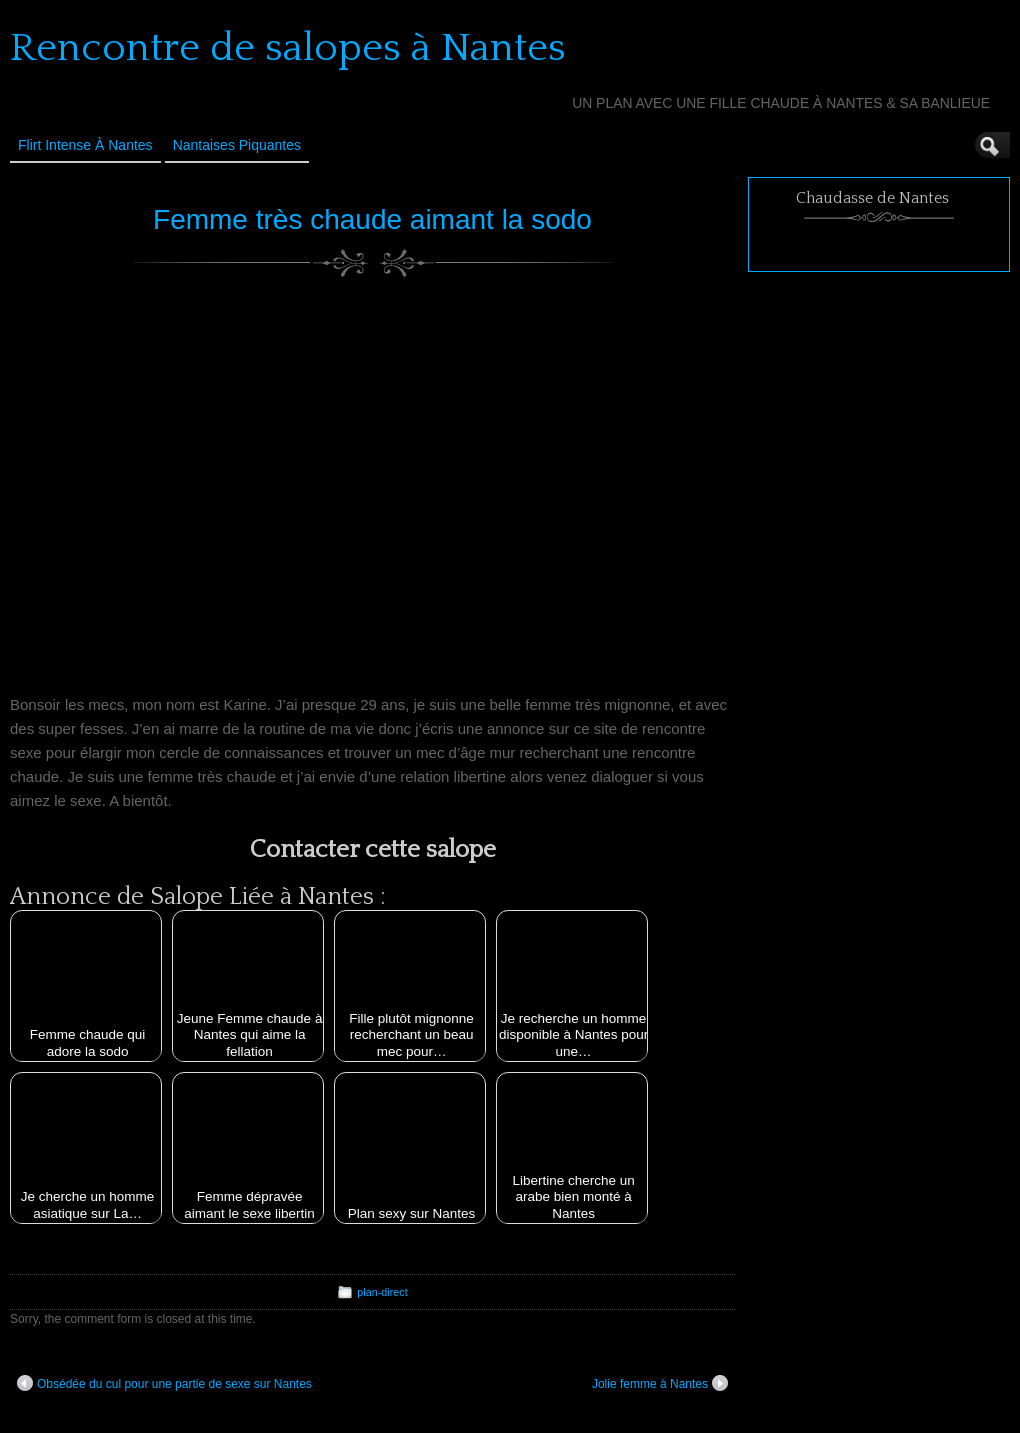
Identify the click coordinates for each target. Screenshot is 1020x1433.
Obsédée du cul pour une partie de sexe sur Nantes (164, 1383)
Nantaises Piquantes (237, 145)
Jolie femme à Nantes (660, 1383)
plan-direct (382, 1292)
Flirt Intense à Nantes (85, 145)
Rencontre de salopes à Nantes (288, 48)
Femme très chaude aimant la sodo (372, 219)
